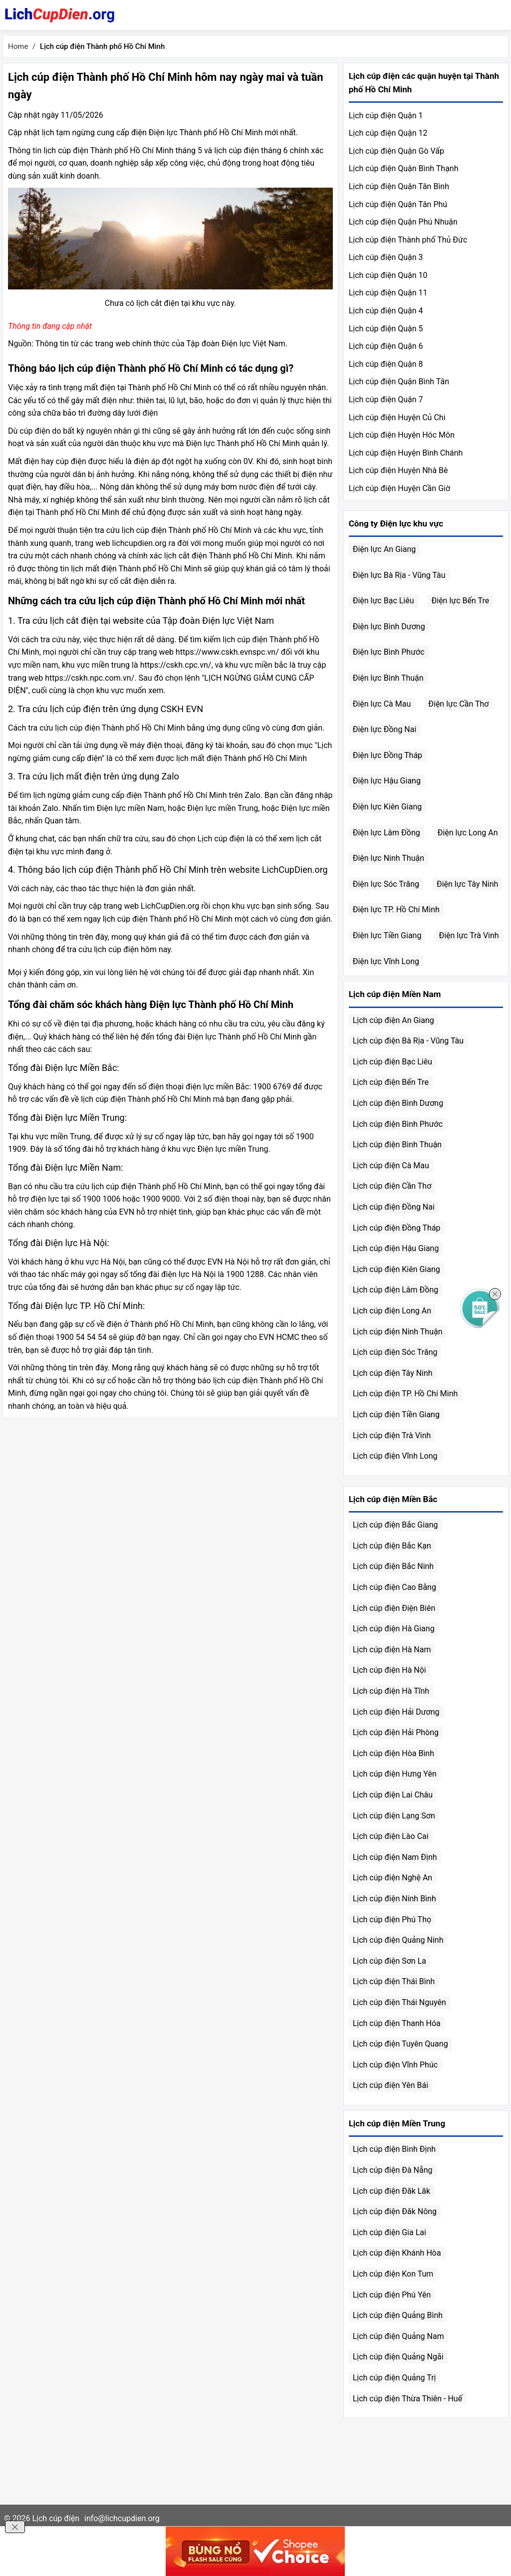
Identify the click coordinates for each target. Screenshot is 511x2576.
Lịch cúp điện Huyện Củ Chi (397, 417)
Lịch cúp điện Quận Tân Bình (399, 186)
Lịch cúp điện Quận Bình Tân (399, 381)
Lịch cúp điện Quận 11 (388, 292)
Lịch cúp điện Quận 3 (386, 257)
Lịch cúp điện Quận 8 (386, 364)
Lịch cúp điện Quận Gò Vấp (396, 151)
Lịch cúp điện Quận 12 (388, 133)
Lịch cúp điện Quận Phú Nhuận (403, 222)
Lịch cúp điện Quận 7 (386, 399)
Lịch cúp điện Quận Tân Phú (398, 204)
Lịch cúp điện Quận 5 (386, 328)
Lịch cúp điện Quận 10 (388, 275)
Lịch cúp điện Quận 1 (386, 115)
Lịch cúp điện (55, 2518)
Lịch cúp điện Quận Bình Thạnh (404, 168)
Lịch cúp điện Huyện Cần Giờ (399, 488)
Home (18, 46)
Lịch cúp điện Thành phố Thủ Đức (408, 240)
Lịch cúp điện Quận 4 (386, 310)
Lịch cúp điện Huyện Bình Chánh (406, 453)
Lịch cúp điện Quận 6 (386, 346)
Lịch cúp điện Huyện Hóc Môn (402, 435)
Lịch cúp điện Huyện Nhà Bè (398, 470)
